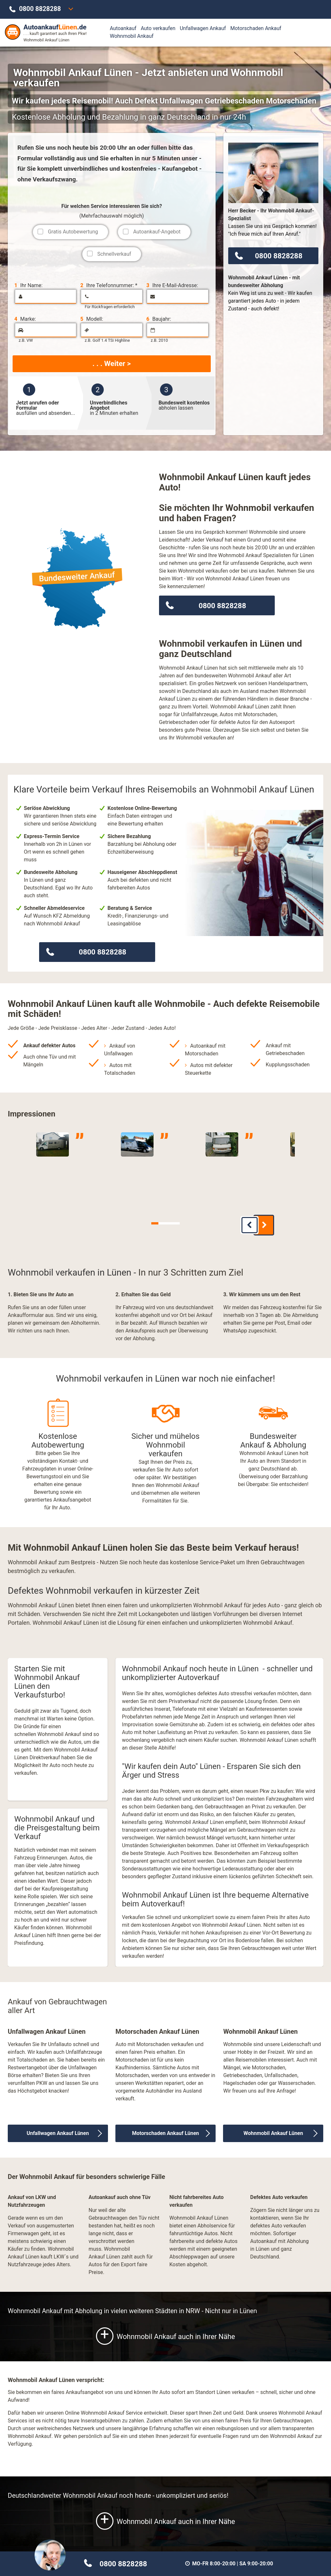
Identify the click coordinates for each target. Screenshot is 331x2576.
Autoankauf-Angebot (157, 232)
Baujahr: (158, 319)
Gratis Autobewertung (73, 232)
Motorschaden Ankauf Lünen (165, 2129)
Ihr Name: (28, 285)
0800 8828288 (40, 9)
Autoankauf (123, 28)
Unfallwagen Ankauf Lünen (58, 2129)
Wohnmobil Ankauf (132, 36)
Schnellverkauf (114, 254)
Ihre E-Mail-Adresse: (172, 285)
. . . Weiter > (111, 363)
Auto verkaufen (158, 28)
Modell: (91, 319)
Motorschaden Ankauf (255, 28)
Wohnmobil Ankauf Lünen (273, 2129)
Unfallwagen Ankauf (203, 28)
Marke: (25, 319)
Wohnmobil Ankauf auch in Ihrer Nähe (165, 2331)
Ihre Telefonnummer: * (108, 285)
